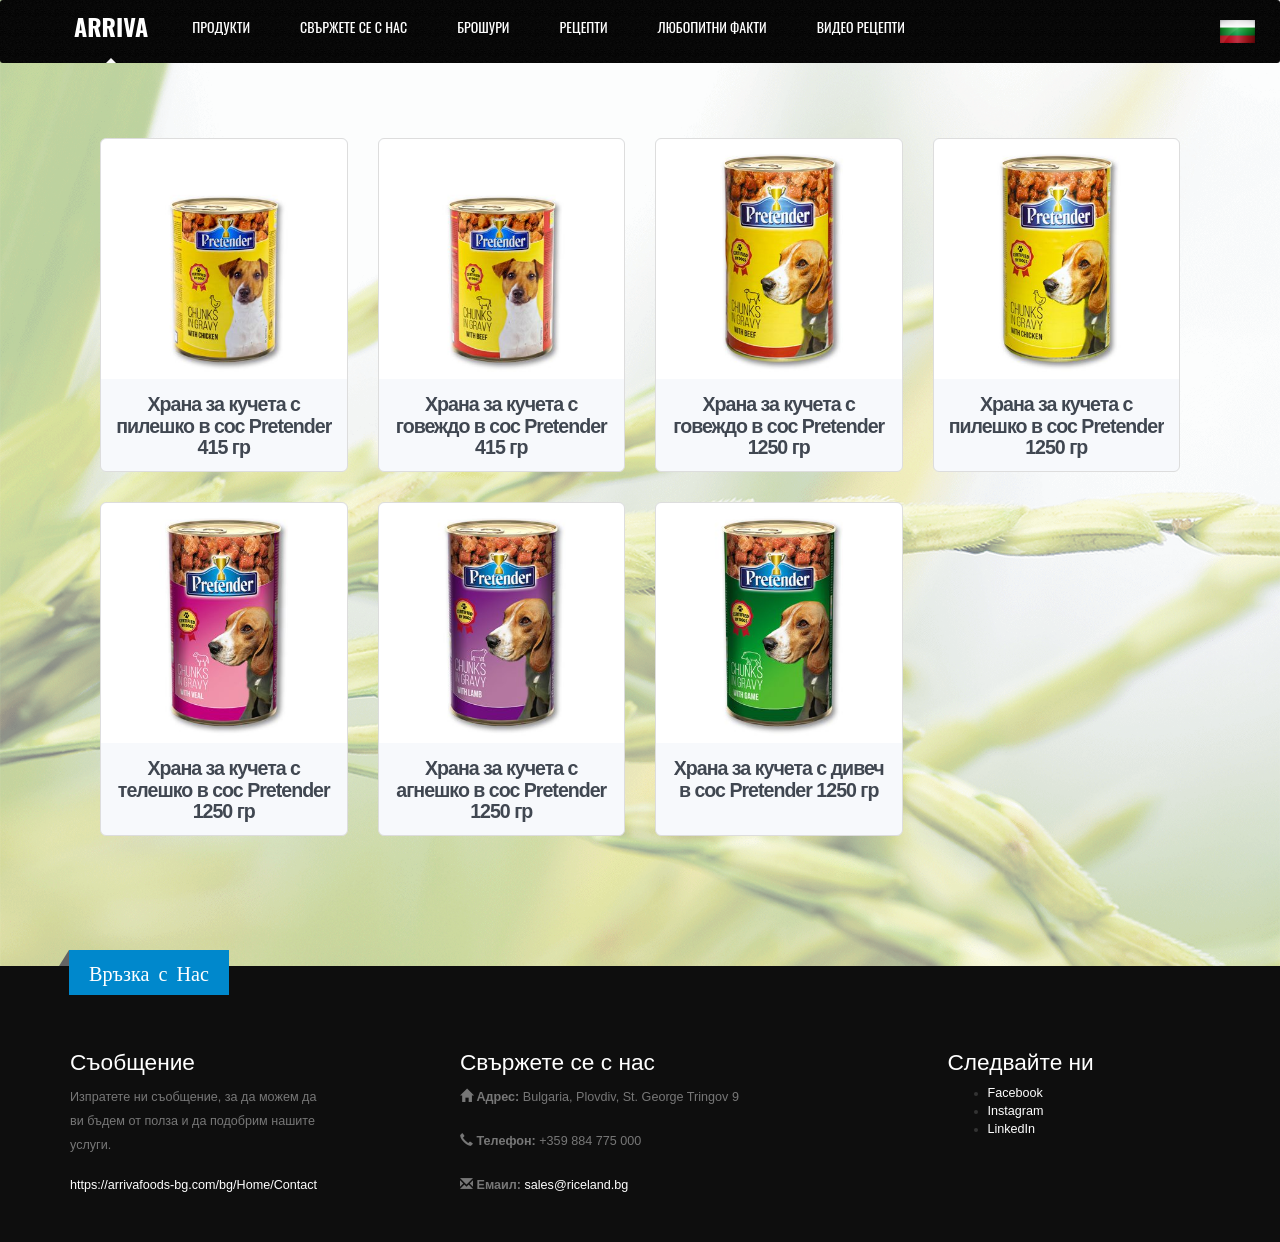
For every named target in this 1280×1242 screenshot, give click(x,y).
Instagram (1016, 1111)
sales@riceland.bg (577, 1185)
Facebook (1015, 1093)
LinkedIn (1012, 1129)
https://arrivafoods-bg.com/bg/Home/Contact (193, 1185)
